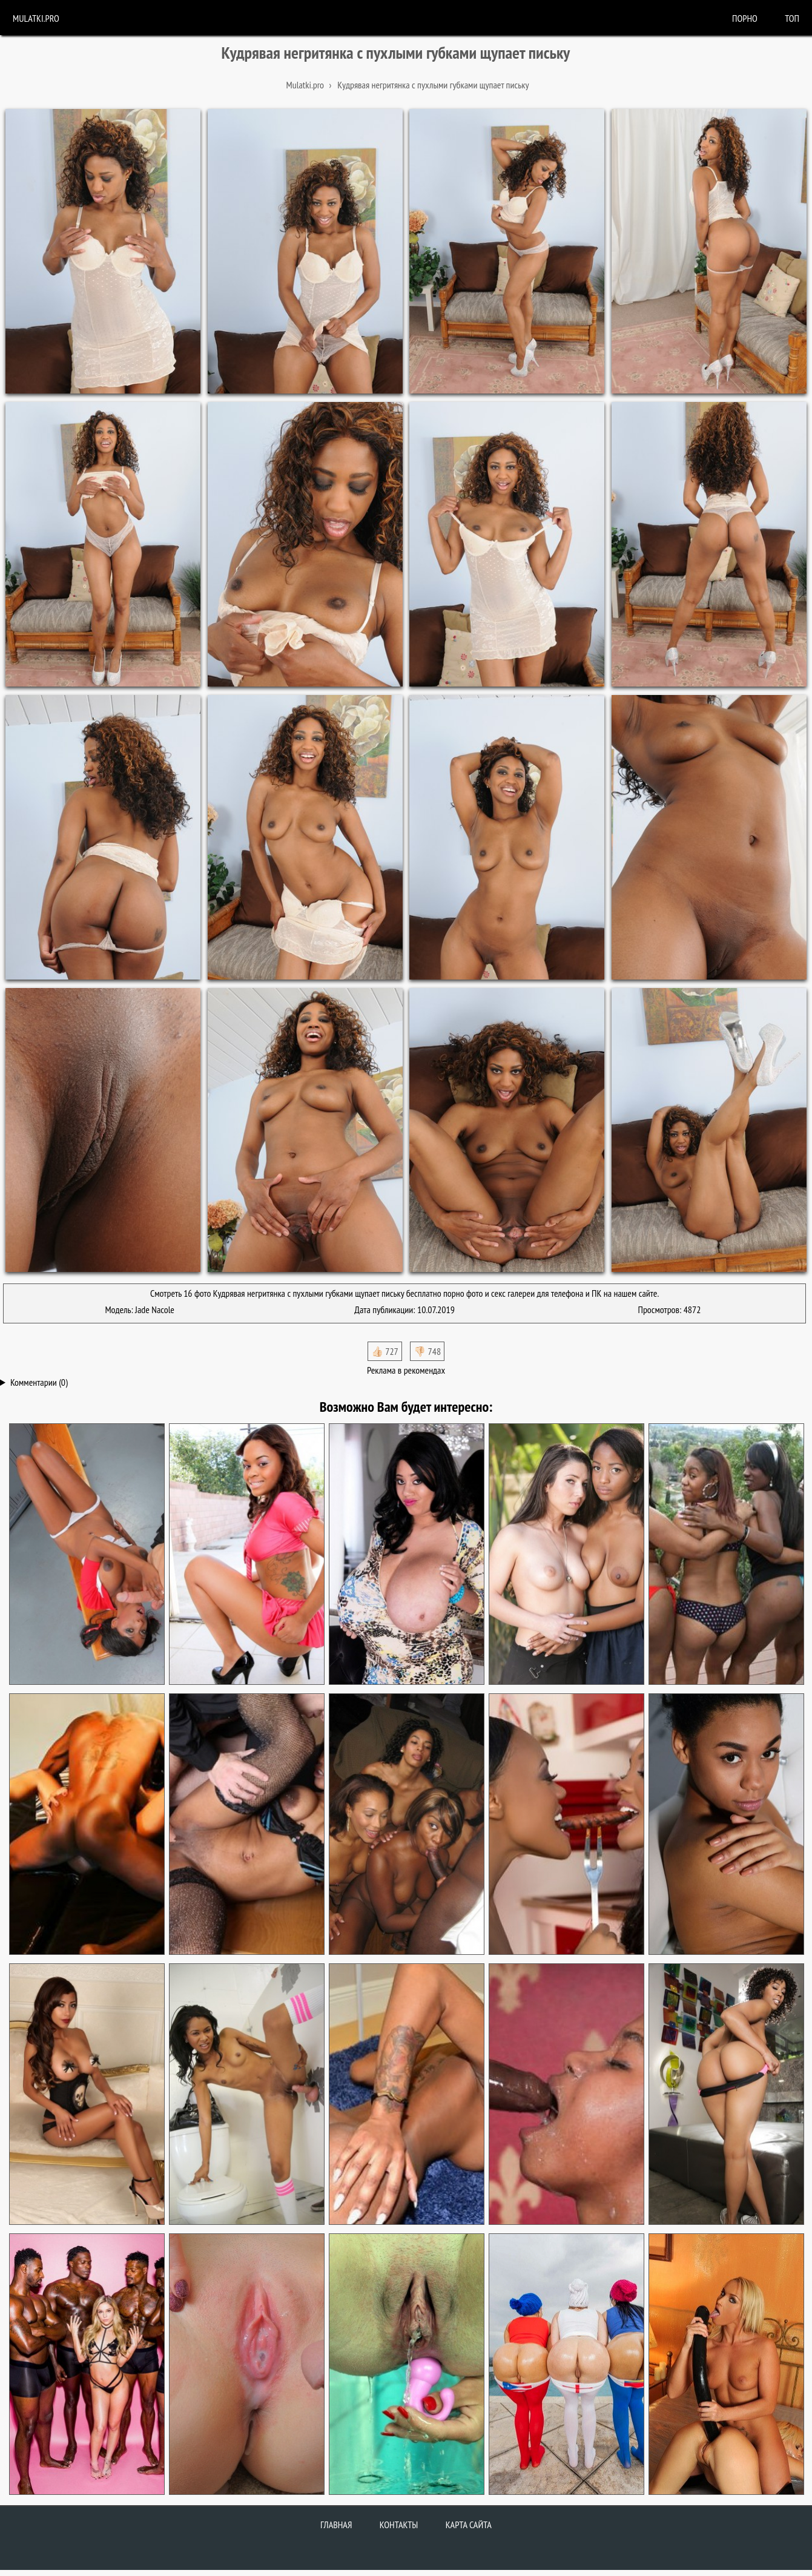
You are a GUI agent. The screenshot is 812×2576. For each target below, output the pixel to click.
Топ (792, 18)
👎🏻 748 (427, 1351)
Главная (336, 2524)
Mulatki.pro (36, 18)
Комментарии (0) (39, 1382)
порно (745, 18)
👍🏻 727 (384, 1351)
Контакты (399, 2524)
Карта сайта (469, 2524)
